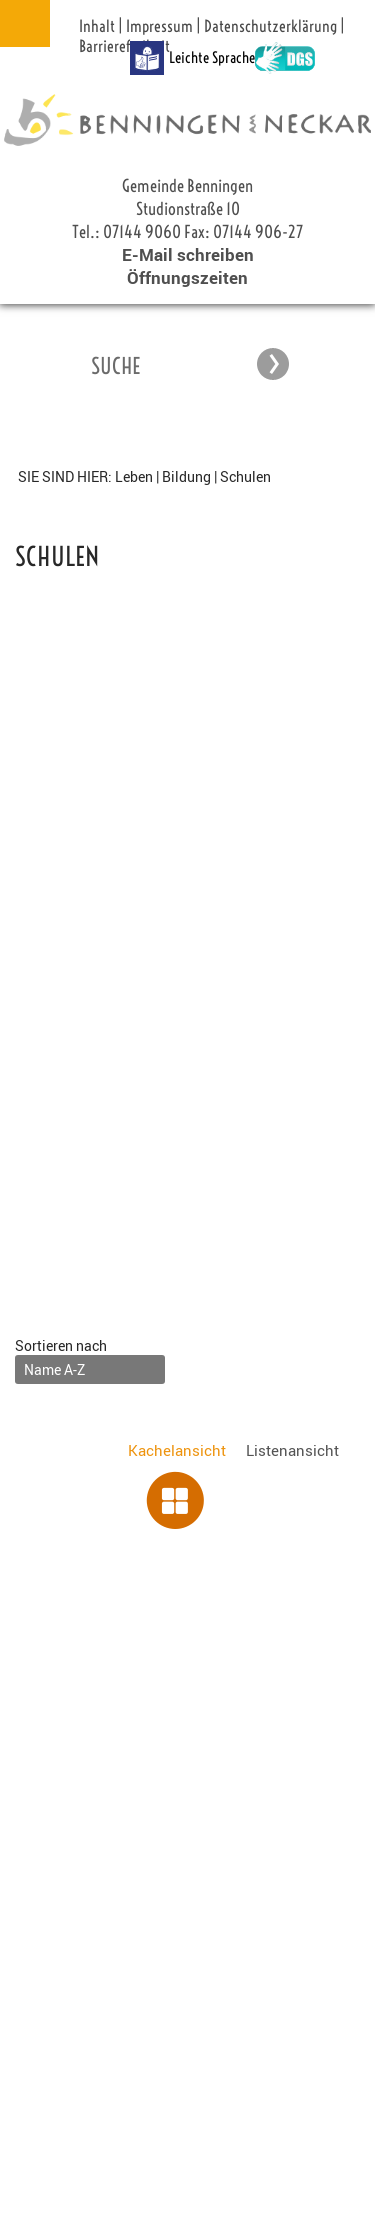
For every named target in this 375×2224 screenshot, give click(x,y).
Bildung (186, 476)
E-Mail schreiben (188, 254)
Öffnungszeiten (187, 277)
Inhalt (97, 26)
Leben (134, 476)
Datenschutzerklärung (270, 26)
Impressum (159, 26)
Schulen (245, 476)
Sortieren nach (61, 1345)
